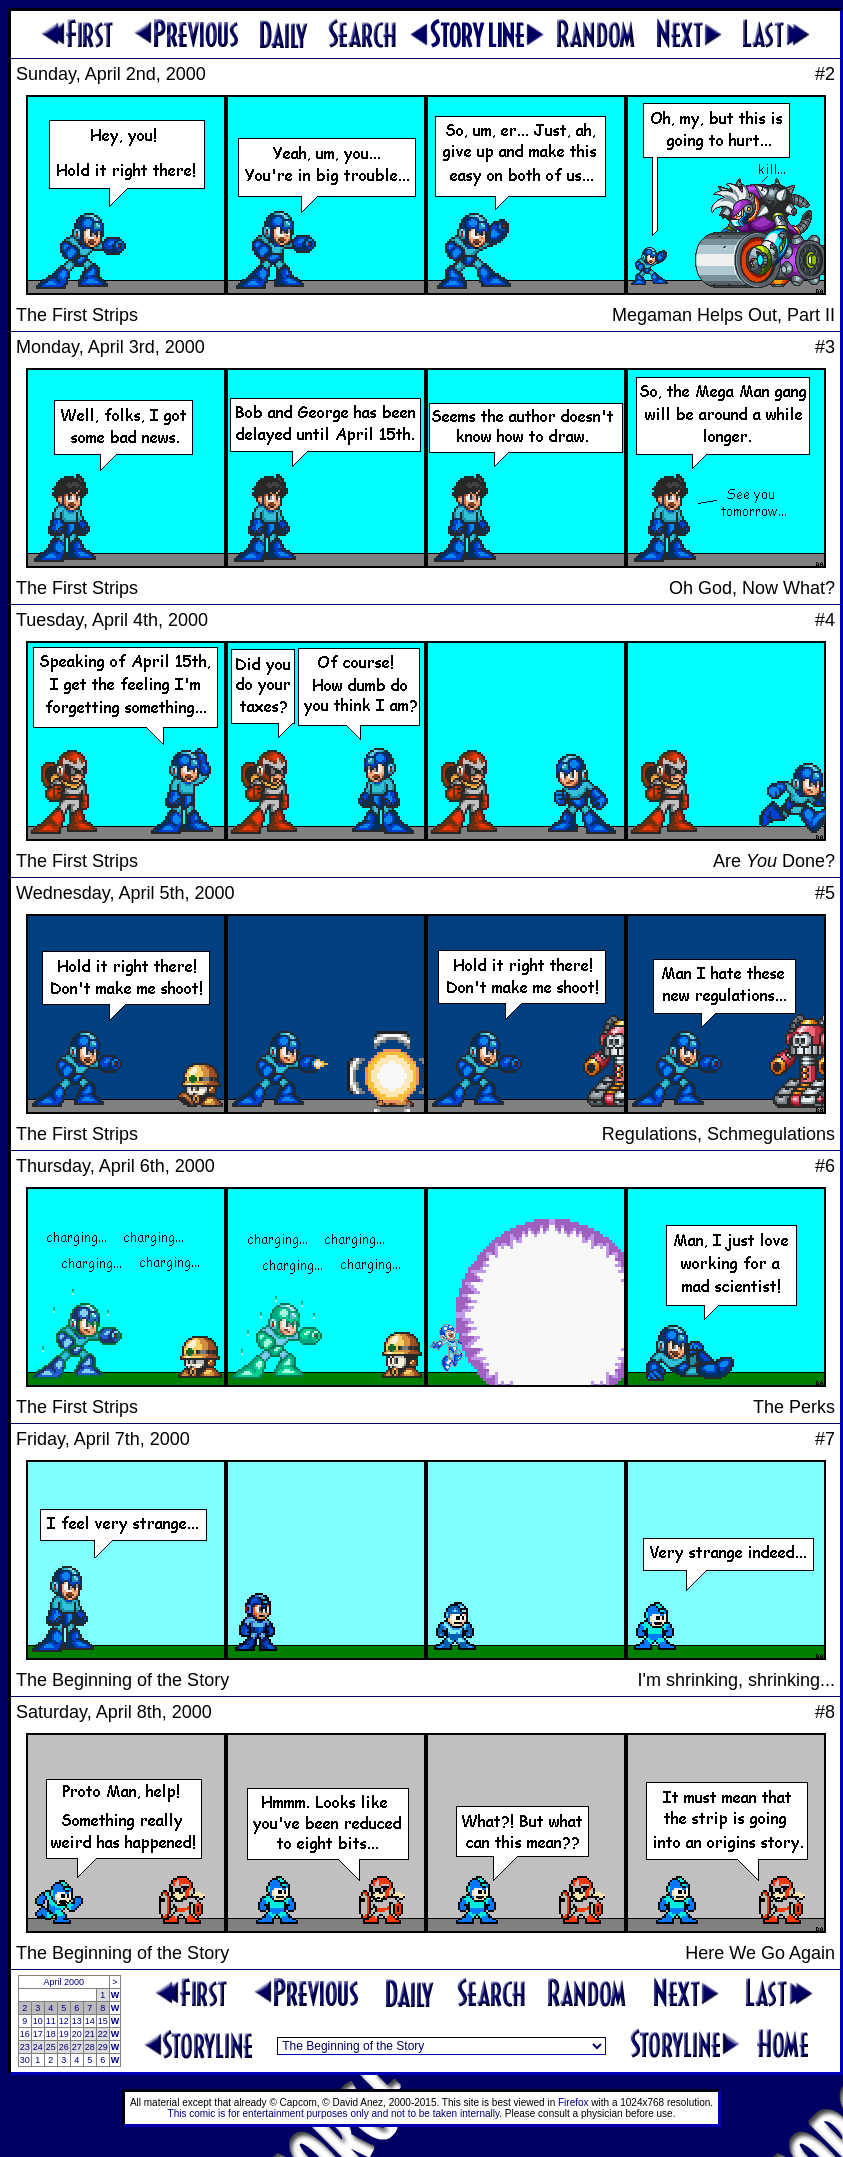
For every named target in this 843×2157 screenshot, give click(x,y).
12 (64, 2021)
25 (51, 2047)
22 (103, 2034)
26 (64, 2047)
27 (77, 2047)
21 (90, 2034)
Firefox (573, 2102)
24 (38, 2047)
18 (51, 2034)
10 (38, 2021)
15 (103, 2021)
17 (38, 2034)
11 (51, 2021)
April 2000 (63, 1982)
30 (25, 2060)
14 (90, 2021)
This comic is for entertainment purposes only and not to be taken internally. (335, 2113)
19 (64, 2034)
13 (77, 2021)
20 (77, 2034)
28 (90, 2047)
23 (25, 2047)
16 (25, 2034)
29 (103, 2047)
